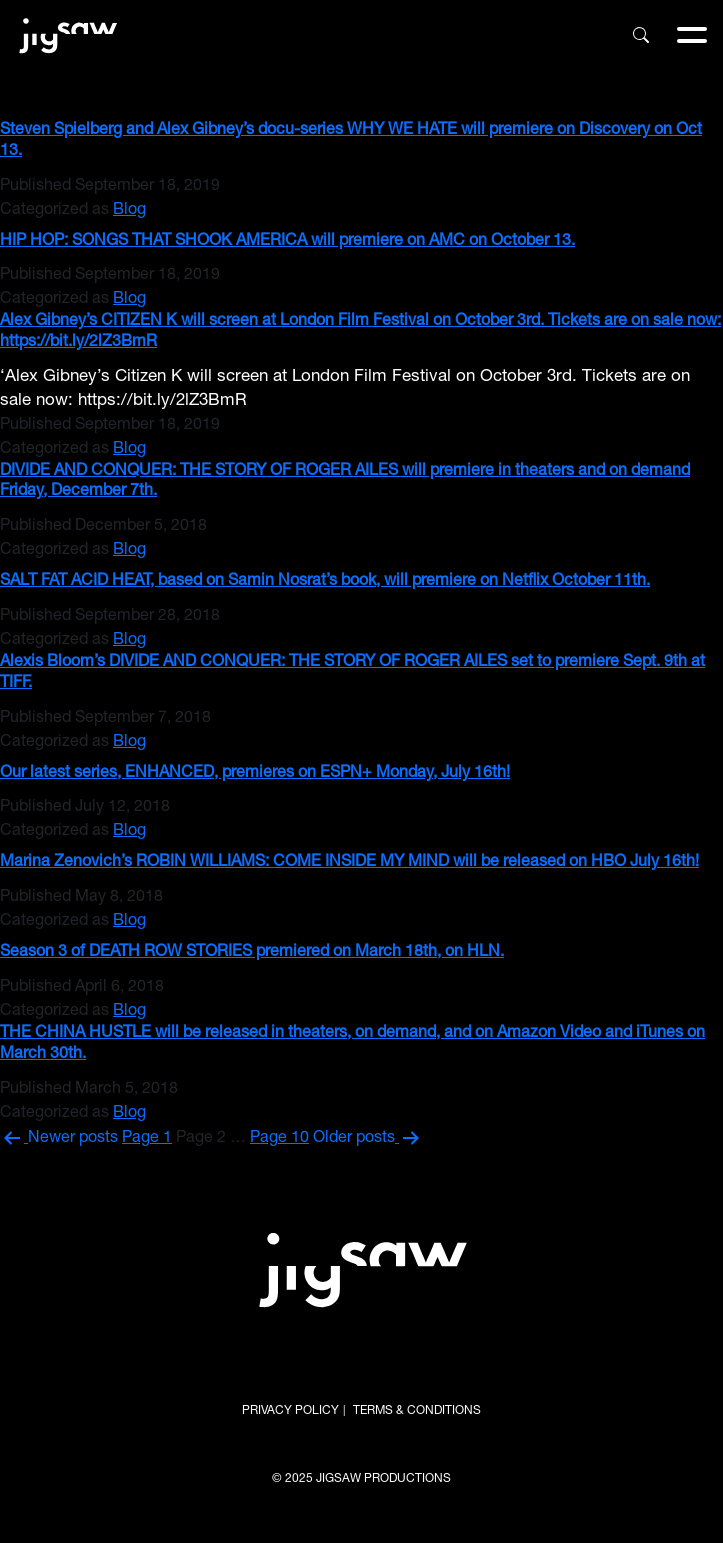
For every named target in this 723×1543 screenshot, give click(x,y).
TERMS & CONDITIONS (417, 1411)
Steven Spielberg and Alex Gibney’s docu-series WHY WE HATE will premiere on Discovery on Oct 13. (351, 141)
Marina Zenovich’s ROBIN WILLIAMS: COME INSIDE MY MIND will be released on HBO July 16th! (349, 863)
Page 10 (279, 1139)
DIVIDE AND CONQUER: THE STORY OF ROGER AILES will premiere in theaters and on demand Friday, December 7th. (345, 482)
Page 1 (147, 1139)
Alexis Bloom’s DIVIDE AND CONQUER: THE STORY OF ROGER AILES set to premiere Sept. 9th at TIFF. (352, 673)
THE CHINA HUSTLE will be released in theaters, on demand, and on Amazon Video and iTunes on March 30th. (352, 1044)
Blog (129, 211)
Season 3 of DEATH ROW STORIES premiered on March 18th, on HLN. (252, 953)
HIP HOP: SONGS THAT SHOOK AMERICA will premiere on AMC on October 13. (287, 242)
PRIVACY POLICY (290, 1411)
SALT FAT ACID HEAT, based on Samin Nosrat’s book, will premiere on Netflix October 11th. (325, 582)
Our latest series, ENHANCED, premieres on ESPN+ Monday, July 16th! (255, 774)
